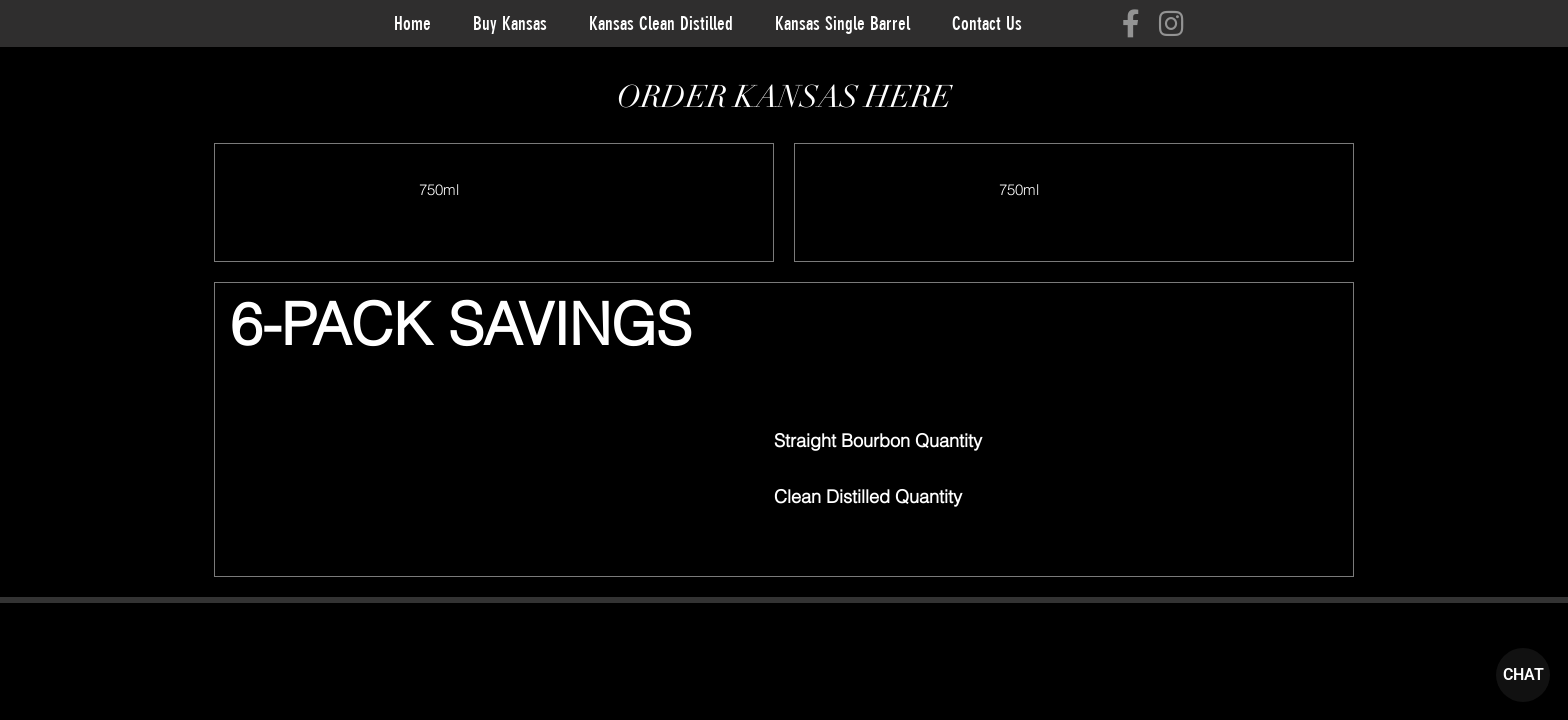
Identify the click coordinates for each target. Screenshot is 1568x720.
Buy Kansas (510, 23)
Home (412, 23)
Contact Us (987, 23)
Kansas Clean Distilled (661, 23)
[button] (906, 538)
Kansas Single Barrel (842, 23)
